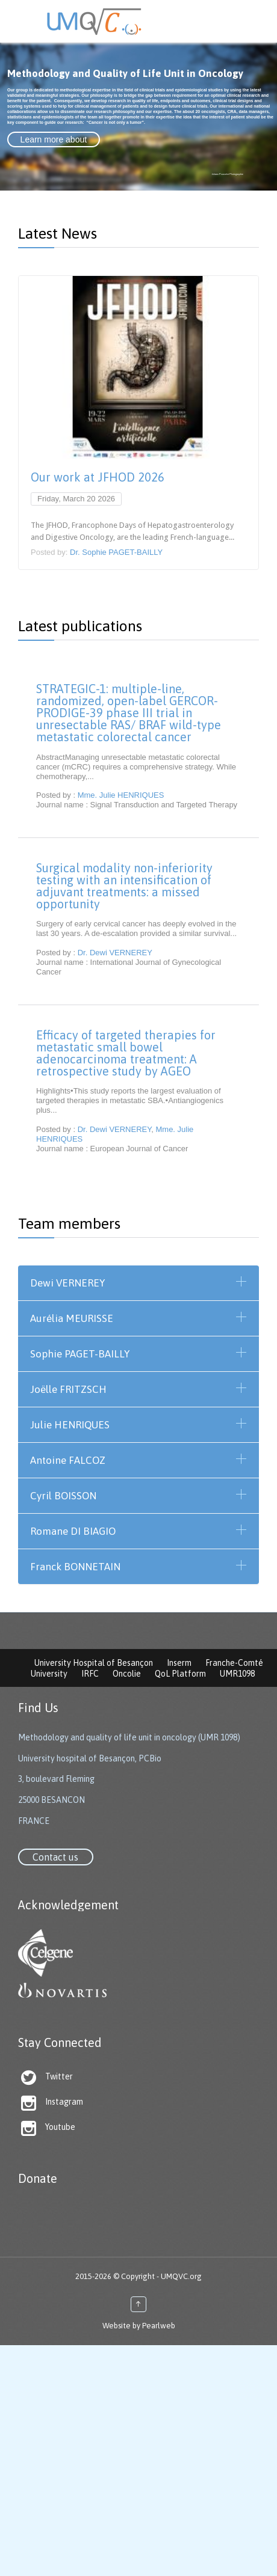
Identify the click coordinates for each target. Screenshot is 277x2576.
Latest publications (80, 625)
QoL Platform (180, 1673)
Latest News (57, 233)
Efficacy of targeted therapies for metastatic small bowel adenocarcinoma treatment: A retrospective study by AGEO (126, 1053)
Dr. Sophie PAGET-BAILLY (116, 552)
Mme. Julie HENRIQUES (121, 795)
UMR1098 (237, 1673)
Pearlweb (158, 2325)
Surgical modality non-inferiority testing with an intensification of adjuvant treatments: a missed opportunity (124, 886)
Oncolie (127, 1673)
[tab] (138, 1282)
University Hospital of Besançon (93, 1663)
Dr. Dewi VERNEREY (115, 952)
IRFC (90, 1673)
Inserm (179, 1663)
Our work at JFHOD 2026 (97, 477)
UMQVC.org (181, 2276)
